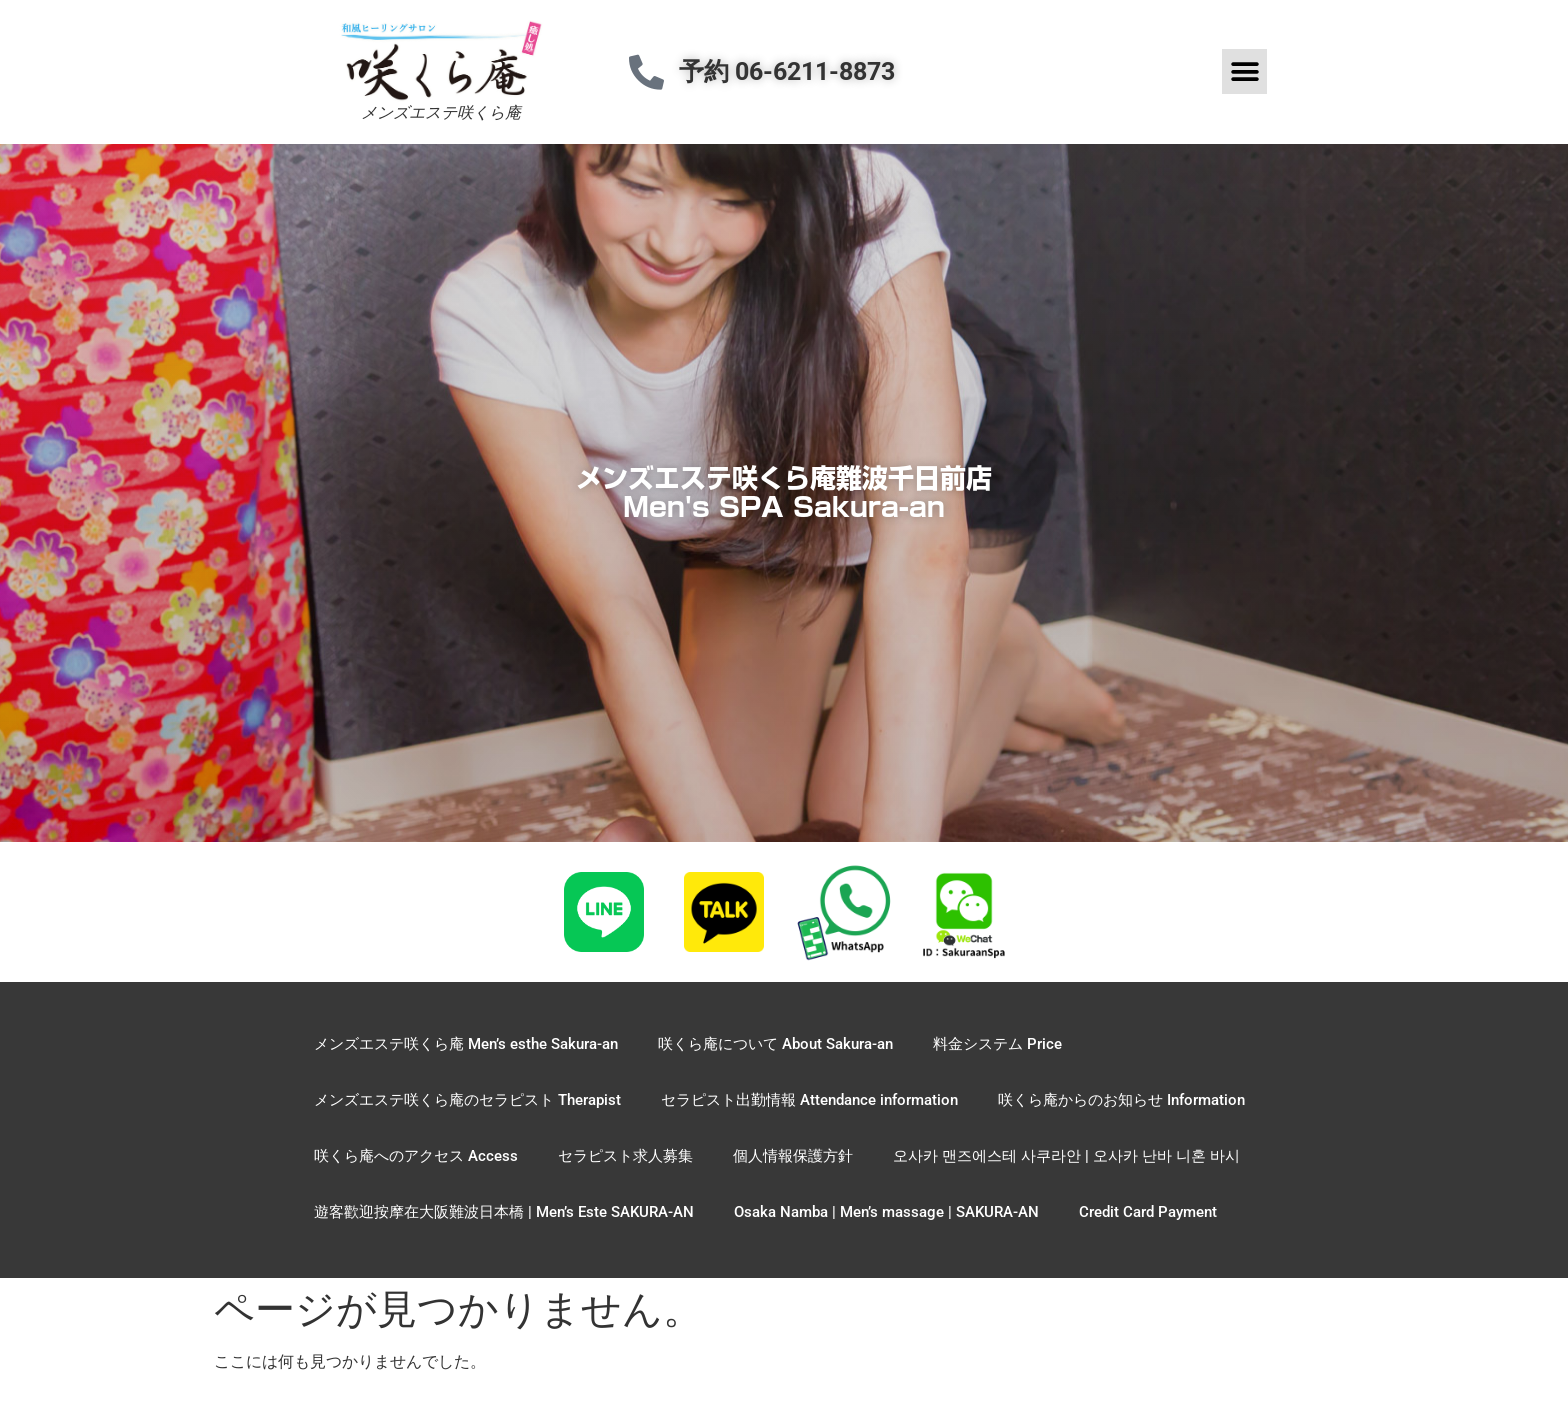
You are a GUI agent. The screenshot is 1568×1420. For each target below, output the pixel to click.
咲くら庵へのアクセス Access (416, 1156)
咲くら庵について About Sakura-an (775, 1044)
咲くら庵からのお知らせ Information (1121, 1100)
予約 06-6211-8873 (787, 71)
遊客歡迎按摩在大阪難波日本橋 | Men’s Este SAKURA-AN (504, 1212)
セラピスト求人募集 (625, 1156)
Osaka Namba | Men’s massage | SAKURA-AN (886, 1212)
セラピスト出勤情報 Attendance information (809, 1100)
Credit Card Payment (1148, 1212)
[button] (1244, 71)
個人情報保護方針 (793, 1156)
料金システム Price (997, 1044)
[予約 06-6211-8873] (646, 71)
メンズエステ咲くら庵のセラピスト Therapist (467, 1100)
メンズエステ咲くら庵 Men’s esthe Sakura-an (466, 1044)
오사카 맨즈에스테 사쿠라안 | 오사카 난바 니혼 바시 (1066, 1156)
